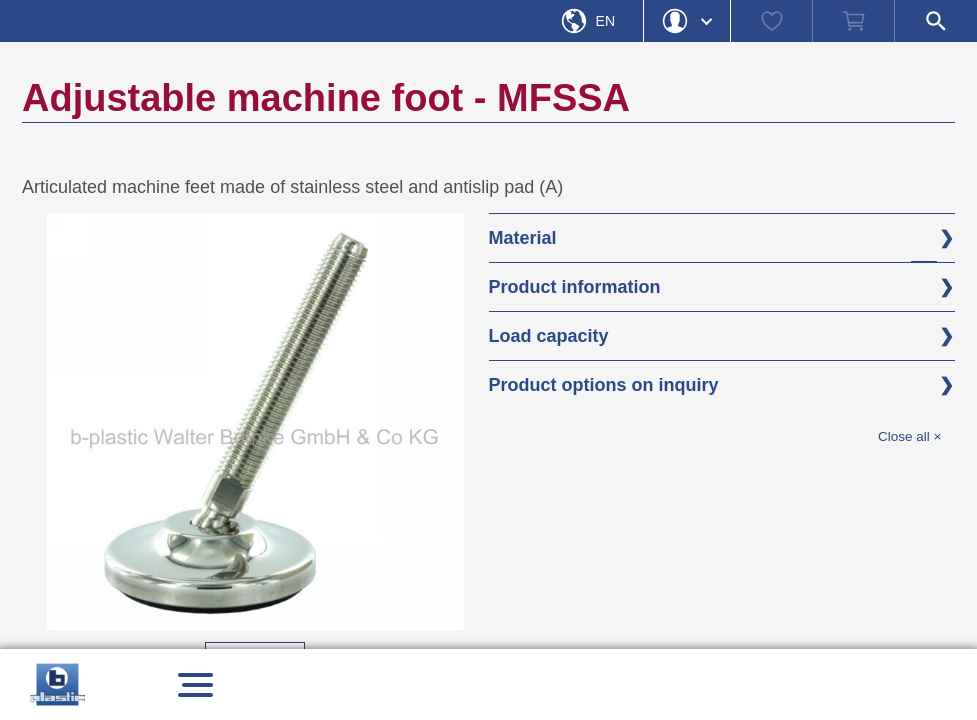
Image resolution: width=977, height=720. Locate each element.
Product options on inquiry (604, 385)
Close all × (909, 436)
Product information (575, 287)
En (605, 21)
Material (523, 238)
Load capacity (549, 336)
